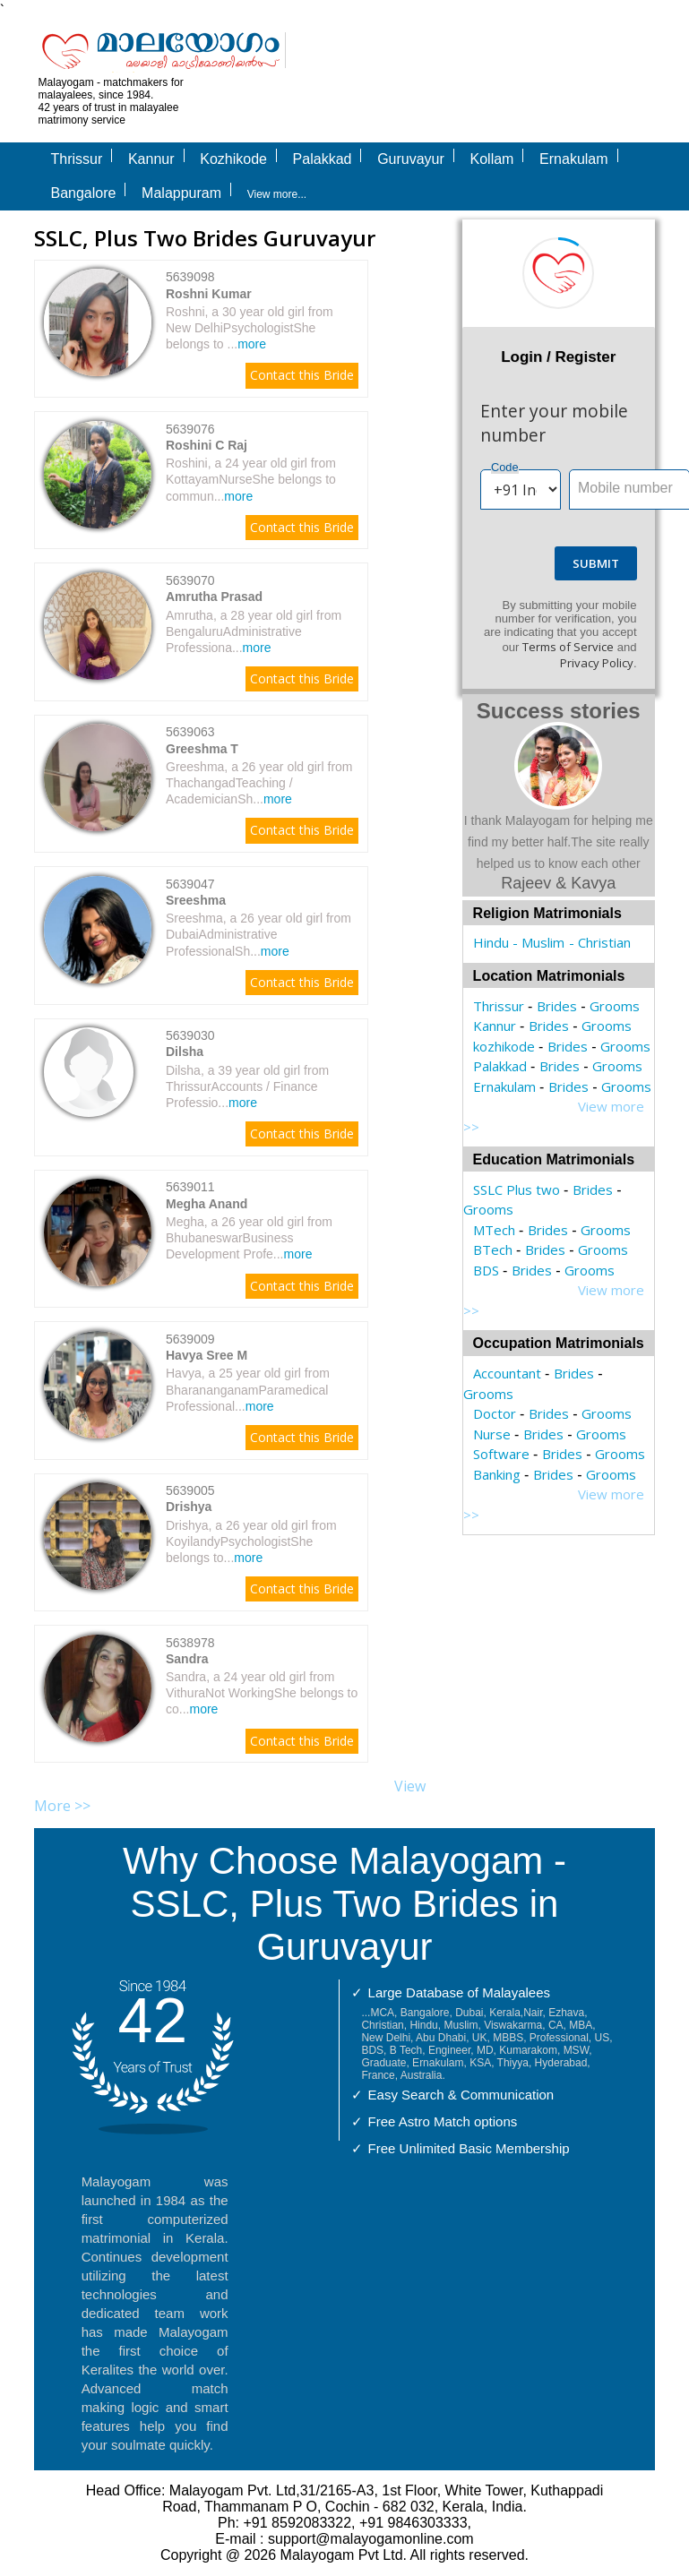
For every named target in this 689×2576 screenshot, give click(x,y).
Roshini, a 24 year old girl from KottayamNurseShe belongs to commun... (251, 479)
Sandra (187, 1659)
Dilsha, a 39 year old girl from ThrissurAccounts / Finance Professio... (247, 1086)
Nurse (492, 1434)
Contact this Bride (302, 374)
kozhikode (504, 1046)
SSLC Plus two (516, 1189)
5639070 (190, 580)
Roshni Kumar (209, 294)
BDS (486, 1270)
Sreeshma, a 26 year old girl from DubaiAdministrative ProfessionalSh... (258, 934)
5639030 (190, 1035)
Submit (596, 563)
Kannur (494, 1026)
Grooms (615, 1006)
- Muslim (538, 942)
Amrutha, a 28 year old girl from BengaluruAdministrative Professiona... (253, 631)
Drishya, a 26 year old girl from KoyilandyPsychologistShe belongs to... (251, 1541)
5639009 (190, 1339)
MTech (494, 1230)
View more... (276, 194)
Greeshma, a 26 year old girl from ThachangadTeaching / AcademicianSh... (259, 783)
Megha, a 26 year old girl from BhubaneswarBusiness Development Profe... (249, 1238)
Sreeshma (196, 900)
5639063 (190, 732)
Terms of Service (568, 647)
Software (501, 1454)
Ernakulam (504, 1086)
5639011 (190, 1187)
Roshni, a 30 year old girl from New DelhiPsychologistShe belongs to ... (249, 328)
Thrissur (498, 1006)
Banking (497, 1474)
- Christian (600, 942)
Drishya (188, 1506)
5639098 (190, 277)
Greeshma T (202, 749)
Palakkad (500, 1066)
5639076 (190, 429)
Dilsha (184, 1051)
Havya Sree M (206, 1355)
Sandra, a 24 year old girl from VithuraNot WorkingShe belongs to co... (261, 1693)
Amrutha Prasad (214, 596)
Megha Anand (206, 1204)
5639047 (190, 884)
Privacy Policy (596, 663)
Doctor (494, 1413)
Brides (557, 1006)
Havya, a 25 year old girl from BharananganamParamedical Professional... (248, 1389)
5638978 (190, 1643)
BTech (492, 1249)
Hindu (491, 942)
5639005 (190, 1490)
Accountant (507, 1373)
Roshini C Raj (206, 445)
